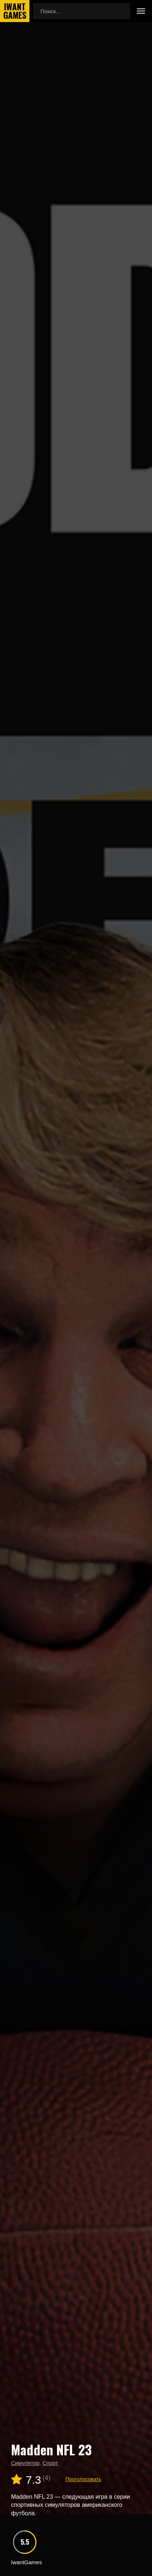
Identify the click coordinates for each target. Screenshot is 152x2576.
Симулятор (25, 2463)
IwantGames (14, 11)
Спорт (50, 2463)
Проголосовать (83, 2479)
